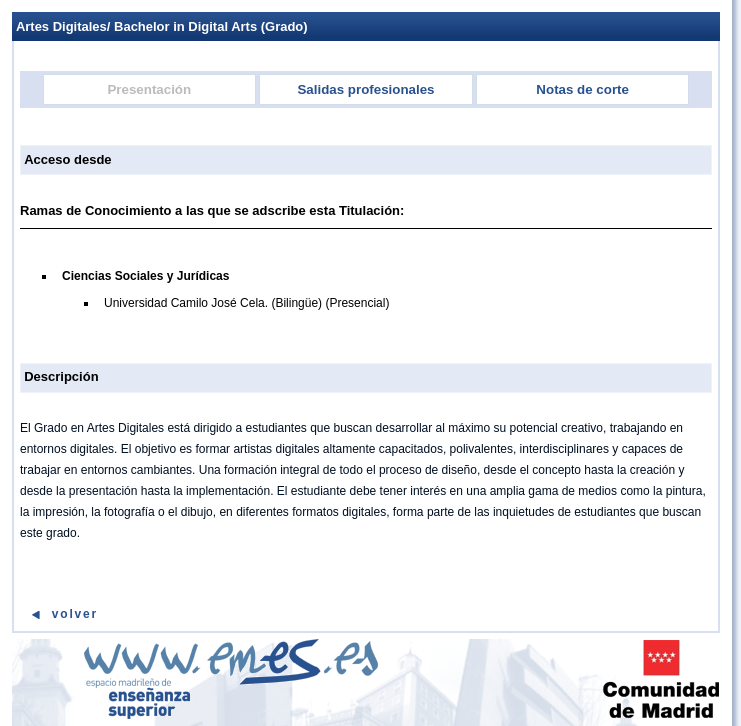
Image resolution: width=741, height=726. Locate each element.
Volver (75, 614)
